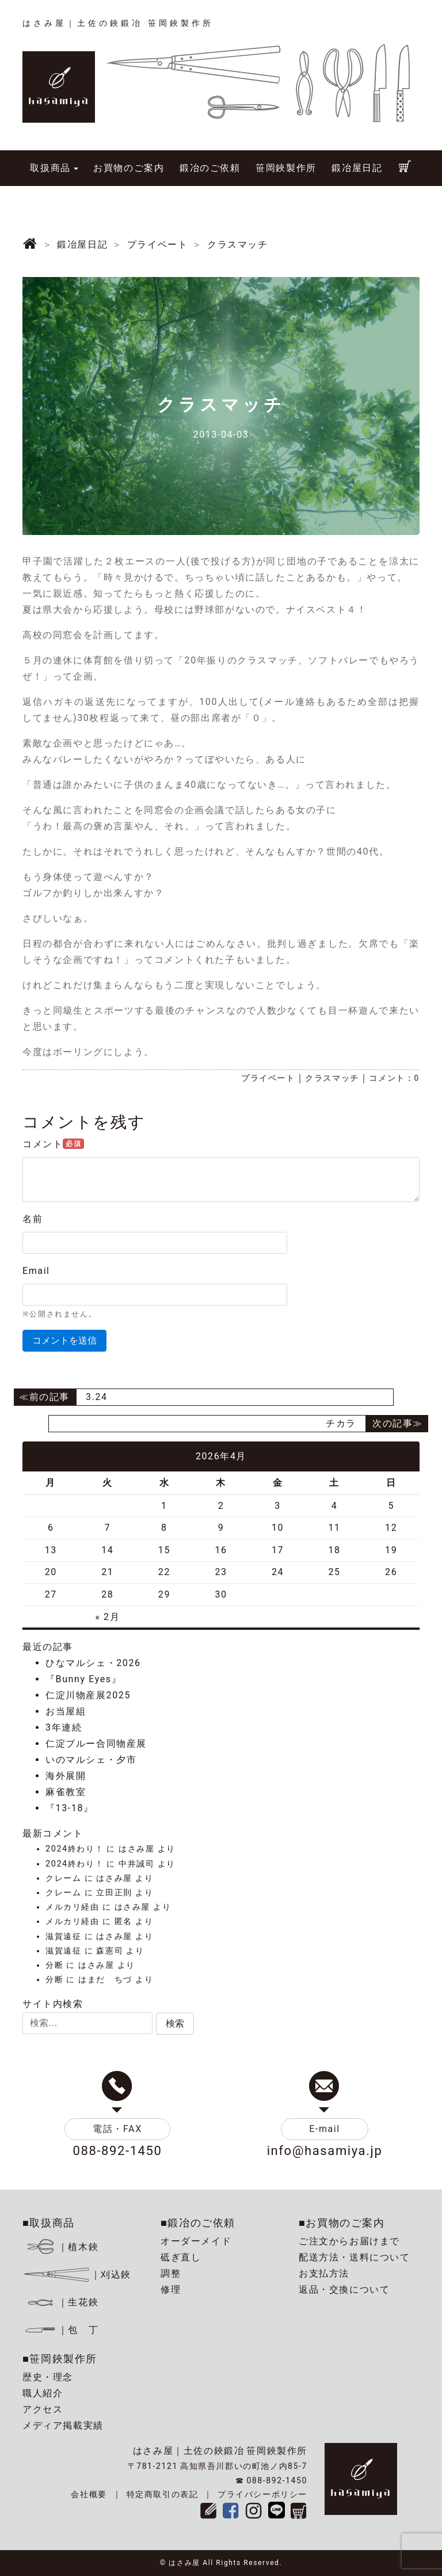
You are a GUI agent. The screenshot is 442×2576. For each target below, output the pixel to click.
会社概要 (88, 2494)
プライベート (268, 1078)
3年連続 (63, 1727)
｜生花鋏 (62, 2302)
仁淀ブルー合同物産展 (96, 1743)
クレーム (63, 1878)
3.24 (97, 1396)
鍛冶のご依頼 (210, 167)
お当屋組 (65, 1711)
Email (36, 1270)
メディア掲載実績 (63, 2425)
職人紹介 (42, 2393)
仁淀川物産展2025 (88, 1695)
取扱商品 (50, 167)
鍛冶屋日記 (357, 167)
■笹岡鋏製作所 (59, 2359)
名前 (32, 1218)
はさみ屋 (136, 1849)
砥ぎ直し (181, 2257)
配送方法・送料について (354, 2257)
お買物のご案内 (128, 167)
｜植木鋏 (62, 2246)
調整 (171, 2273)
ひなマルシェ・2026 (93, 1662)
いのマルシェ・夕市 (90, 1759)
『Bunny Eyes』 (83, 1679)
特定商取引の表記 (163, 2494)
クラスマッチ (332, 1078)
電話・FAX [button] (117, 2128)
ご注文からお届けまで (349, 2241)
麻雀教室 (65, 1791)
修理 (171, 2289)
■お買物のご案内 (342, 2223)
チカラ (341, 1423)
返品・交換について (344, 2289)
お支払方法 (324, 2273)
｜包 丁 (60, 2329)
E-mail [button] (324, 2128)
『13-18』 (69, 1808)
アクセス (42, 2409)
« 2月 (107, 1616)
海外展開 (65, 1775)
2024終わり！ (74, 1849)
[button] (175, 2024)
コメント (53, 1144)
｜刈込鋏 (76, 2274)
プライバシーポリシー (262, 2494)
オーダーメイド (196, 2241)
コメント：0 (394, 1078)
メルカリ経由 (72, 1907)
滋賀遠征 (63, 1936)
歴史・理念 (47, 2377)
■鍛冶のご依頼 (198, 2223)
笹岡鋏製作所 (286, 167)
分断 (54, 1965)
